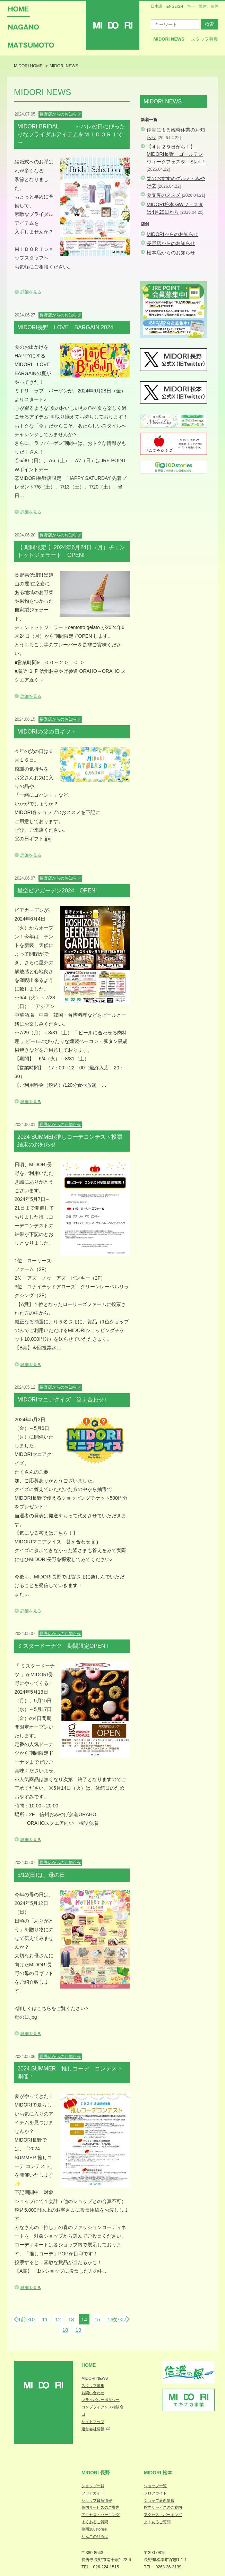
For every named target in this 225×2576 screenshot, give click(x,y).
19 (78, 2330)
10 (32, 2319)
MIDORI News (168, 39)
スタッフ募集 (204, 39)
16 (110, 2319)
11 (45, 2319)
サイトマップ (92, 2422)
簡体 (214, 6)
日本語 (156, 6)
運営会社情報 (92, 2429)
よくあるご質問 (94, 2522)
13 (71, 2319)
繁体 (203, 6)
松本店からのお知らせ (171, 252)
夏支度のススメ (164, 195)
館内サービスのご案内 (100, 2507)
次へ (117, 2319)
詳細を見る (30, 292)
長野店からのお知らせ (171, 243)
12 (58, 2319)
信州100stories (94, 2529)
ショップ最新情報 (96, 2500)
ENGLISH (174, 6)
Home (88, 2365)
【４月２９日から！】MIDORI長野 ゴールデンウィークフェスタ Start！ (176, 154)
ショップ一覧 (92, 2486)
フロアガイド (92, 2493)
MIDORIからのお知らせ (172, 234)
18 (65, 2330)
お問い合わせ (92, 2393)
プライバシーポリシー (100, 2400)
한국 (191, 6)
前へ (26, 2319)
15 (97, 2319)
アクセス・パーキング (100, 2515)
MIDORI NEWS (94, 2378)
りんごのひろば (94, 2536)
